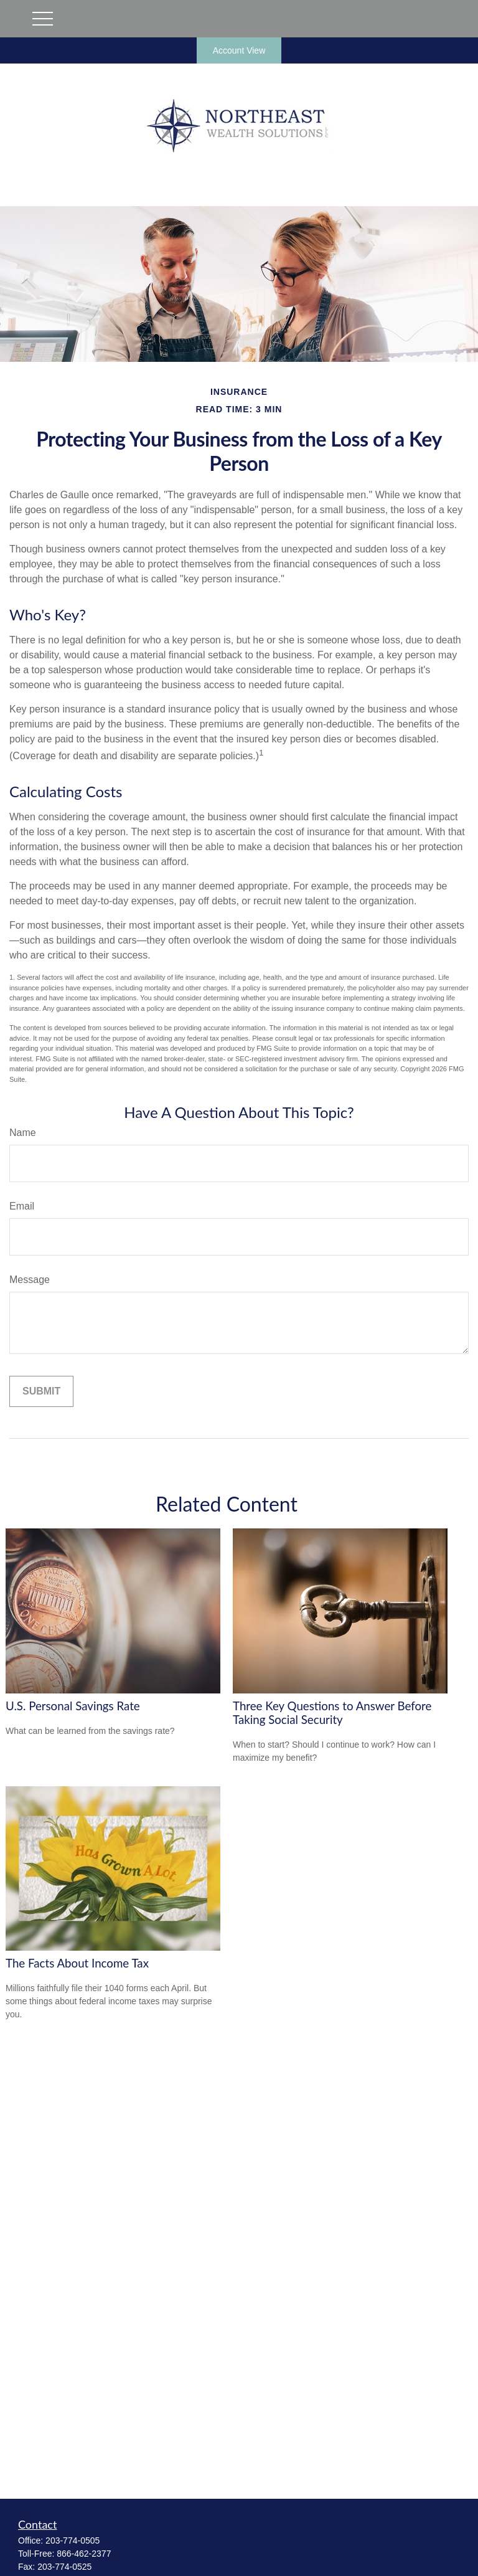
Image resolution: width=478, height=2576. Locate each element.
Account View (239, 50)
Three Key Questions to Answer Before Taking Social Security (332, 1712)
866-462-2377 (84, 2554)
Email (21, 1206)
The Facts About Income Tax (77, 1963)
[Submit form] (41, 1391)
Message (29, 1279)
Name (22, 1132)
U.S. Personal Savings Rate (73, 1706)
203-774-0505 (72, 2540)
